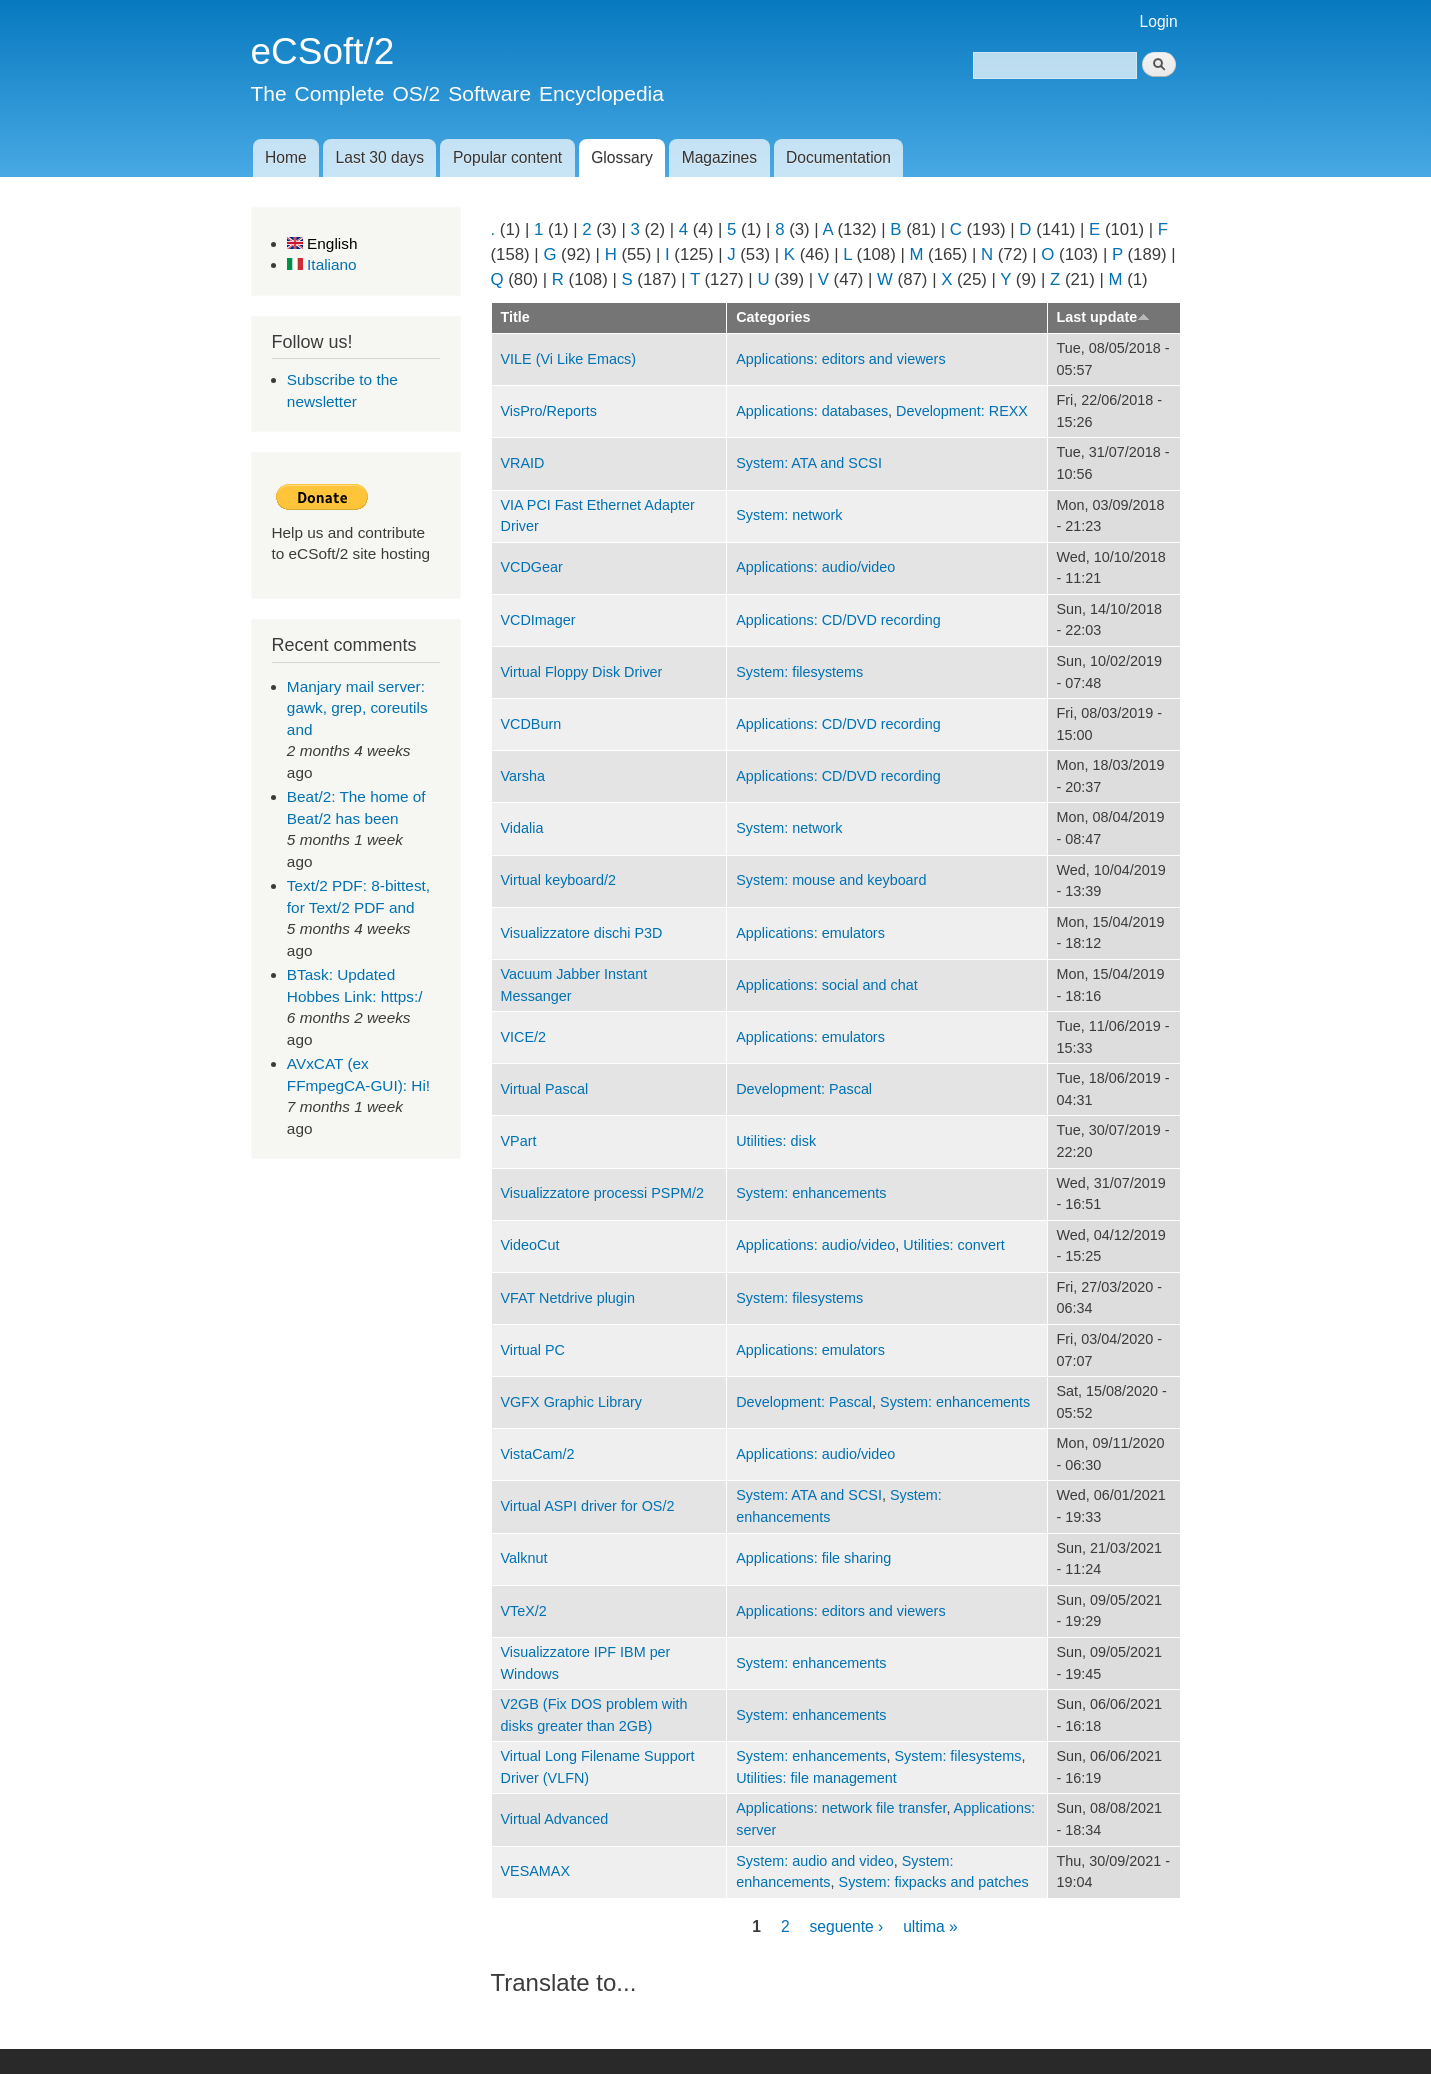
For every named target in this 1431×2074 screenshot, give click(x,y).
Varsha (523, 776)
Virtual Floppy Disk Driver (582, 672)
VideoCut (530, 1245)
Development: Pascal (804, 1089)
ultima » (930, 1925)
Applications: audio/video (815, 567)
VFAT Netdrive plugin (568, 1298)
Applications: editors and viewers (840, 359)
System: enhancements (811, 1193)
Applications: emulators (810, 933)
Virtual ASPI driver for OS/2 (588, 1506)
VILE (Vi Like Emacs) (569, 359)
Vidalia (522, 828)
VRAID (523, 463)
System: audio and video (814, 1861)
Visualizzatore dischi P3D (582, 933)
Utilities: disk (776, 1141)
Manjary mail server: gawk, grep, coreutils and (357, 708)
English (322, 243)
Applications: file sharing (813, 1558)
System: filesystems (799, 672)
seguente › (847, 1925)
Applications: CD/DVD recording (838, 620)
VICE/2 (524, 1037)
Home (286, 157)
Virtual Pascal (545, 1089)
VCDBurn (531, 724)
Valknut (524, 1558)
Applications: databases (812, 411)
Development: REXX (962, 411)
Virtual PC (533, 1350)
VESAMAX (536, 1871)
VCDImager (538, 620)
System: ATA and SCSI (809, 463)
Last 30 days (380, 157)
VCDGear (532, 567)
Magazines (719, 157)
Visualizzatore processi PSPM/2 (602, 1193)
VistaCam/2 (538, 1454)
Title (515, 317)
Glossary (622, 157)
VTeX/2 (524, 1611)
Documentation (838, 157)
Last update (1104, 317)
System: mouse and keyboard (831, 880)
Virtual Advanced (555, 1819)
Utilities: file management (816, 1778)
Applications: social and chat (826, 985)
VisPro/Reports (549, 411)
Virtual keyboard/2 (559, 880)
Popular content (507, 157)
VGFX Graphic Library (571, 1402)
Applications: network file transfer (841, 1808)
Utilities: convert (953, 1245)
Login (1159, 21)
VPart (519, 1141)
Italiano (322, 264)
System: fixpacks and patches (934, 1882)
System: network (789, 515)
